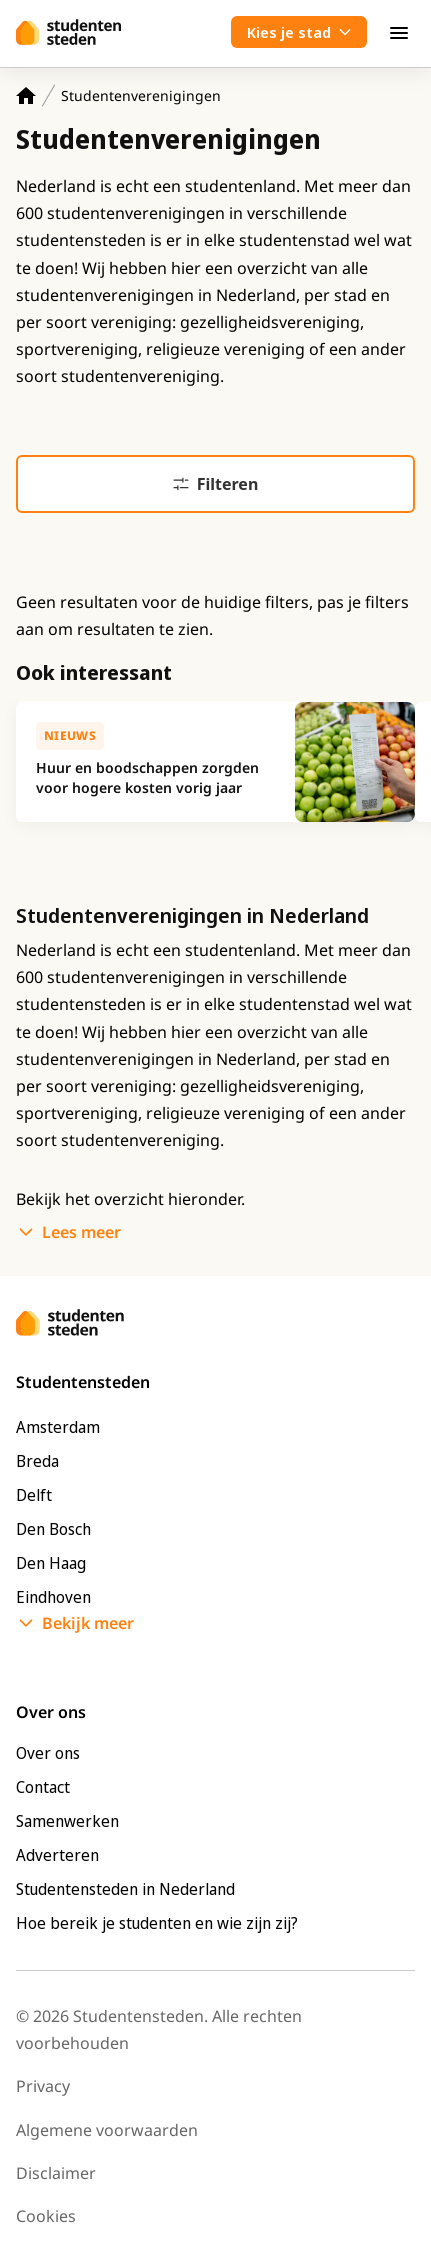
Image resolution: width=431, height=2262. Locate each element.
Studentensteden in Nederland (125, 1889)
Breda (37, 1461)
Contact (43, 1787)
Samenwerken (67, 1821)
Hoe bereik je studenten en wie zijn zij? (157, 1923)
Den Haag (51, 1563)
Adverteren (57, 1855)
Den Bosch (53, 1529)
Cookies (46, 2216)
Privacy (43, 2086)
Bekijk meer (88, 1623)
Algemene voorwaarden (107, 2130)
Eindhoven (53, 1597)
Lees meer (81, 1232)
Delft (34, 1495)
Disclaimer (56, 2173)
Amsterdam (58, 1427)
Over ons (48, 1753)
